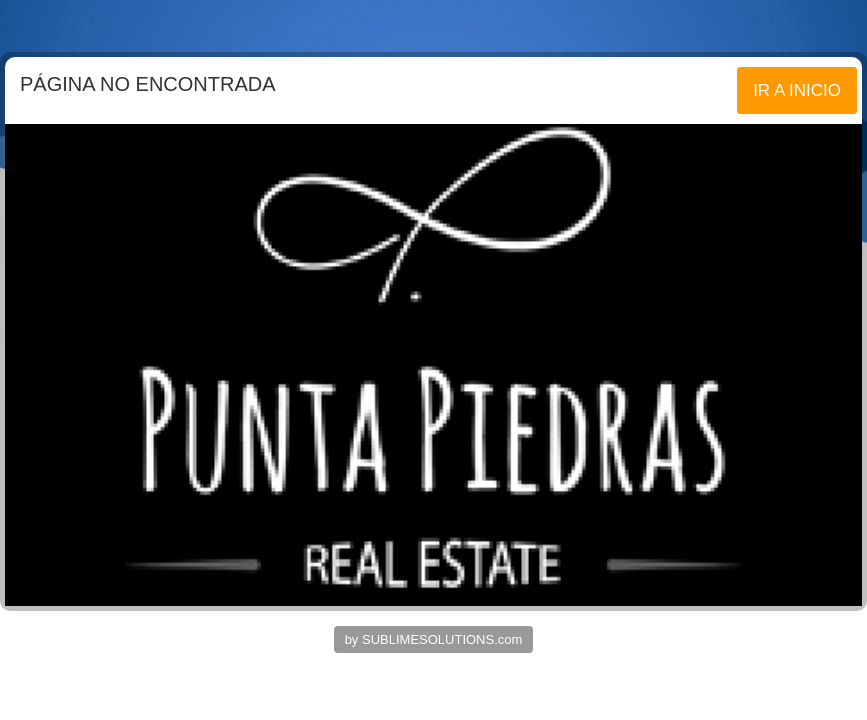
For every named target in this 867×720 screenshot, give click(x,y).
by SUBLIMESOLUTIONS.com (434, 639)
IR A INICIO (797, 90)
